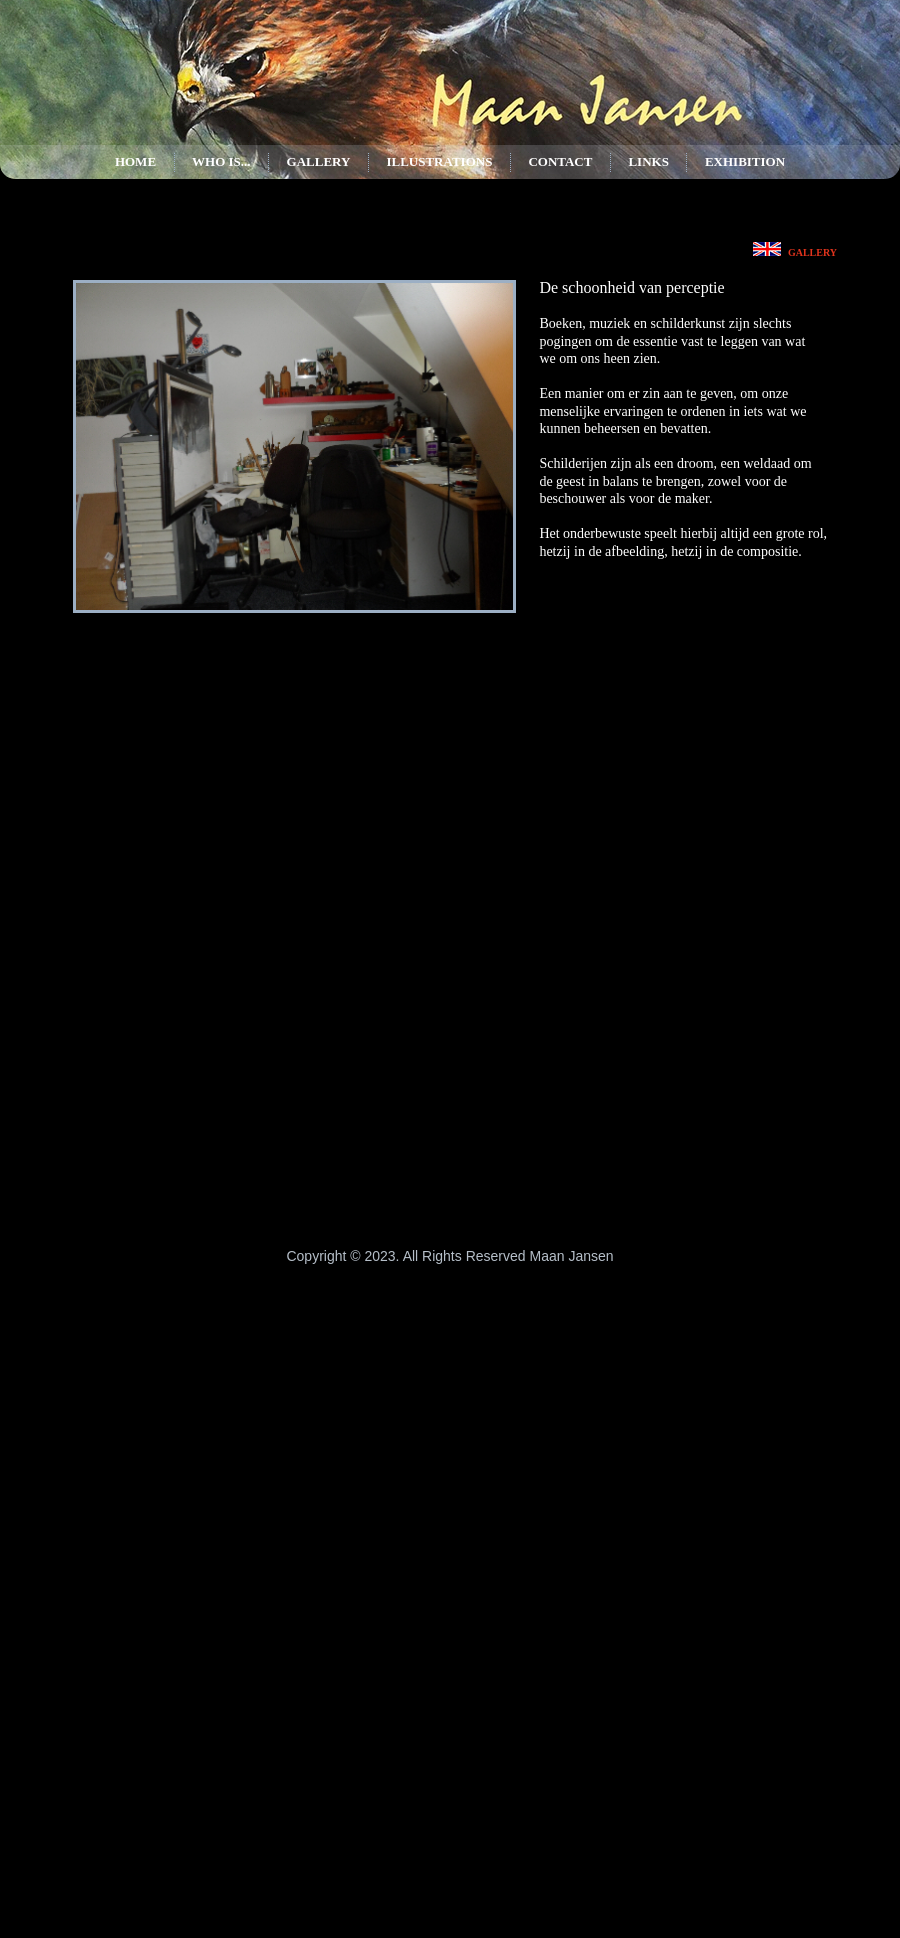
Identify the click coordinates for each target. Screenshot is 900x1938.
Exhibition (745, 161)
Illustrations (439, 161)
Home (135, 161)
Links (648, 161)
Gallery (319, 161)
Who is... (221, 161)
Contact (560, 161)
